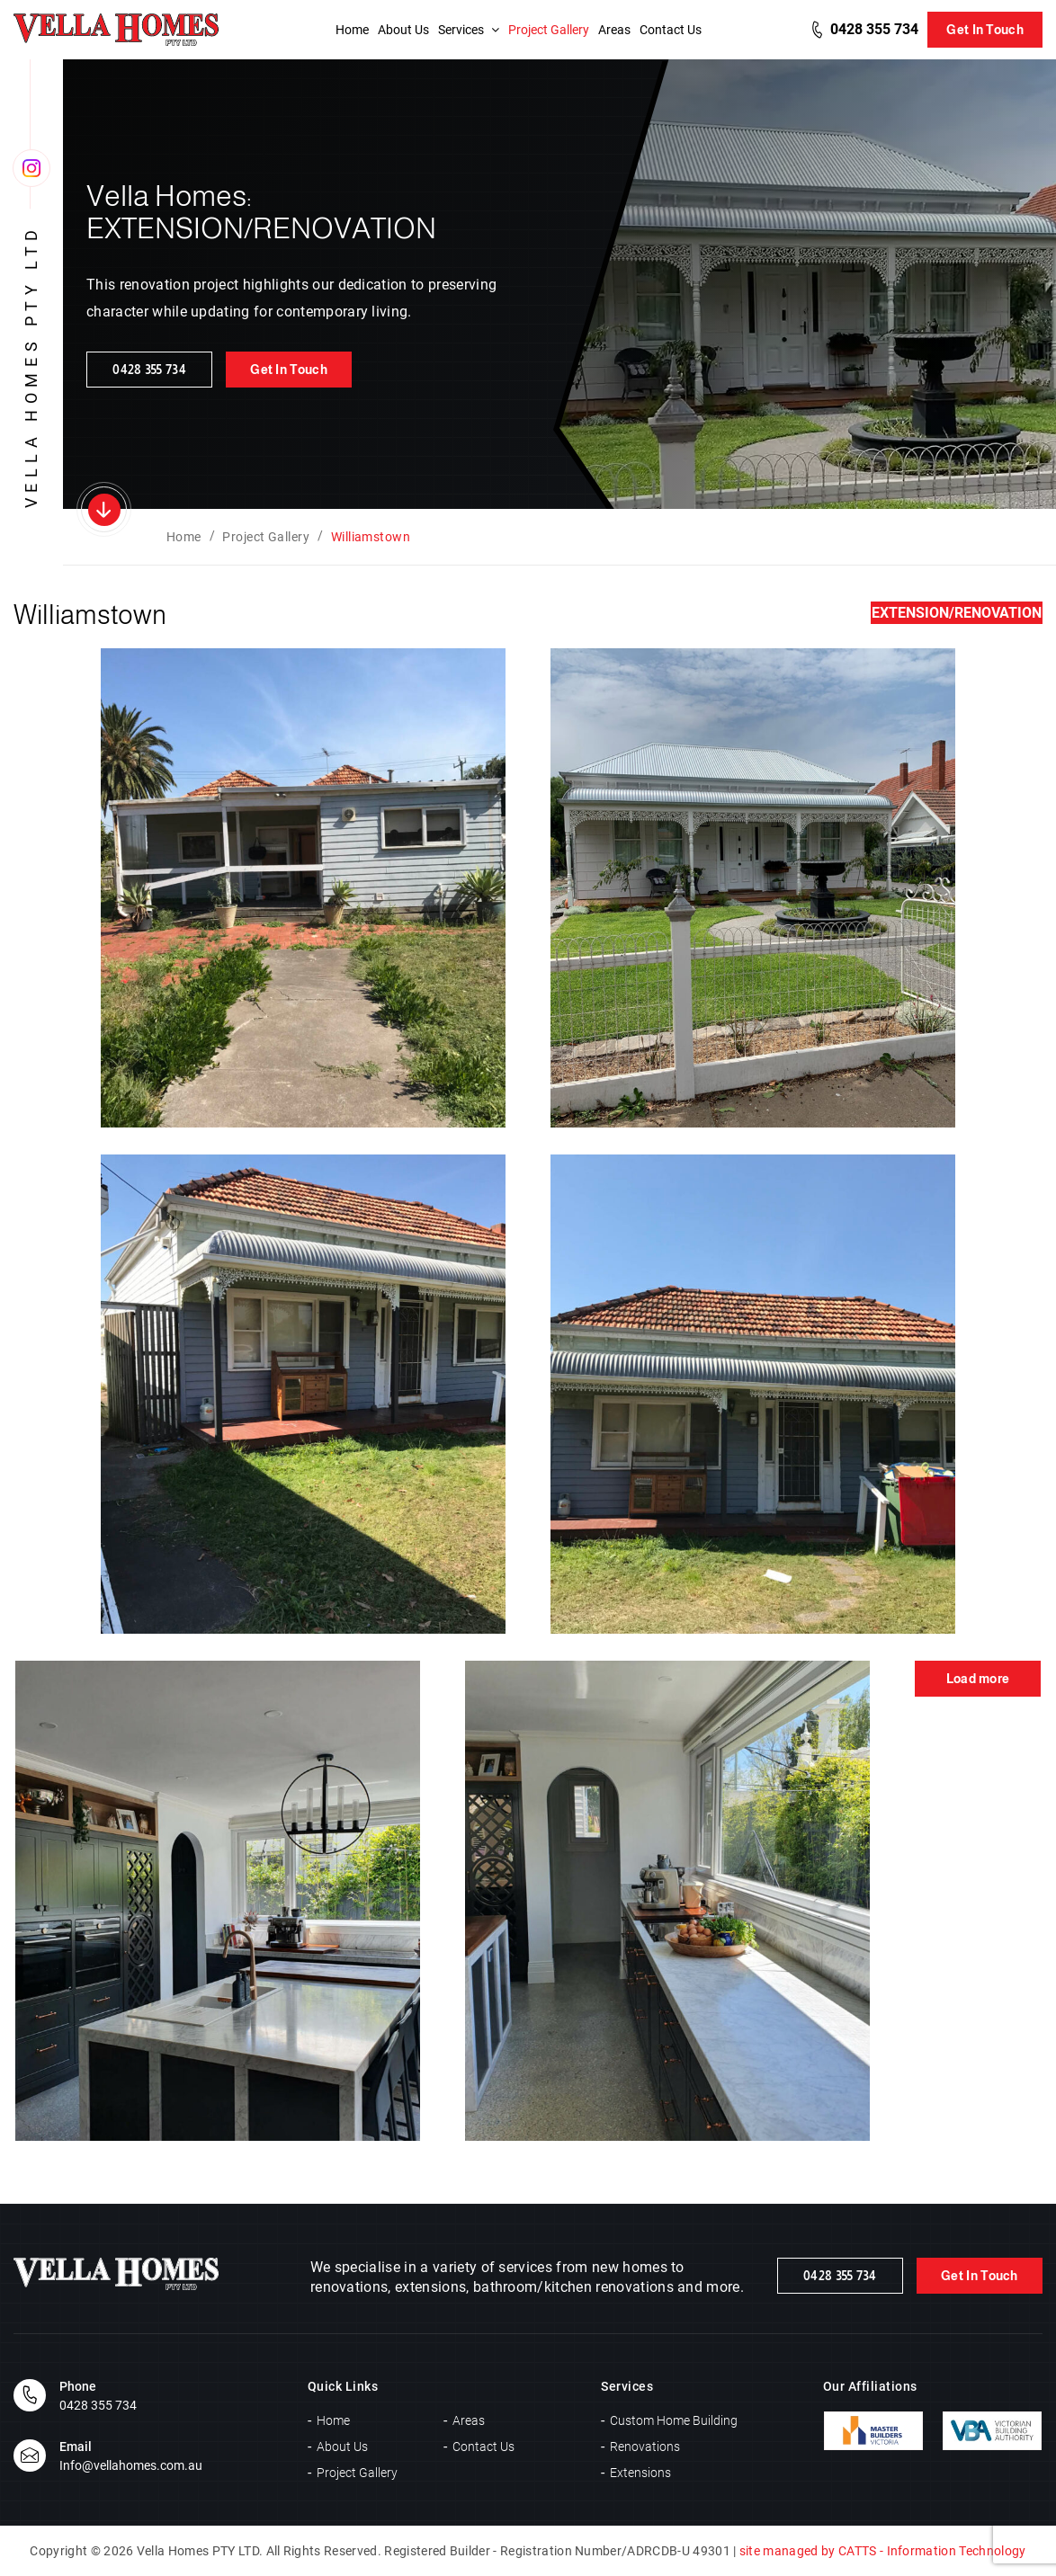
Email (75, 2446)
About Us (403, 29)
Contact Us (671, 29)
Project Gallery (548, 29)
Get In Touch (985, 29)
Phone (77, 2386)
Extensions (640, 2472)
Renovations (645, 2446)
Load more (978, 1678)
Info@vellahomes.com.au (130, 2465)
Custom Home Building (674, 2420)
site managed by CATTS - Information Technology (882, 2551)
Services (468, 29)
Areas (614, 29)
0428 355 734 (874, 29)
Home (352, 29)
